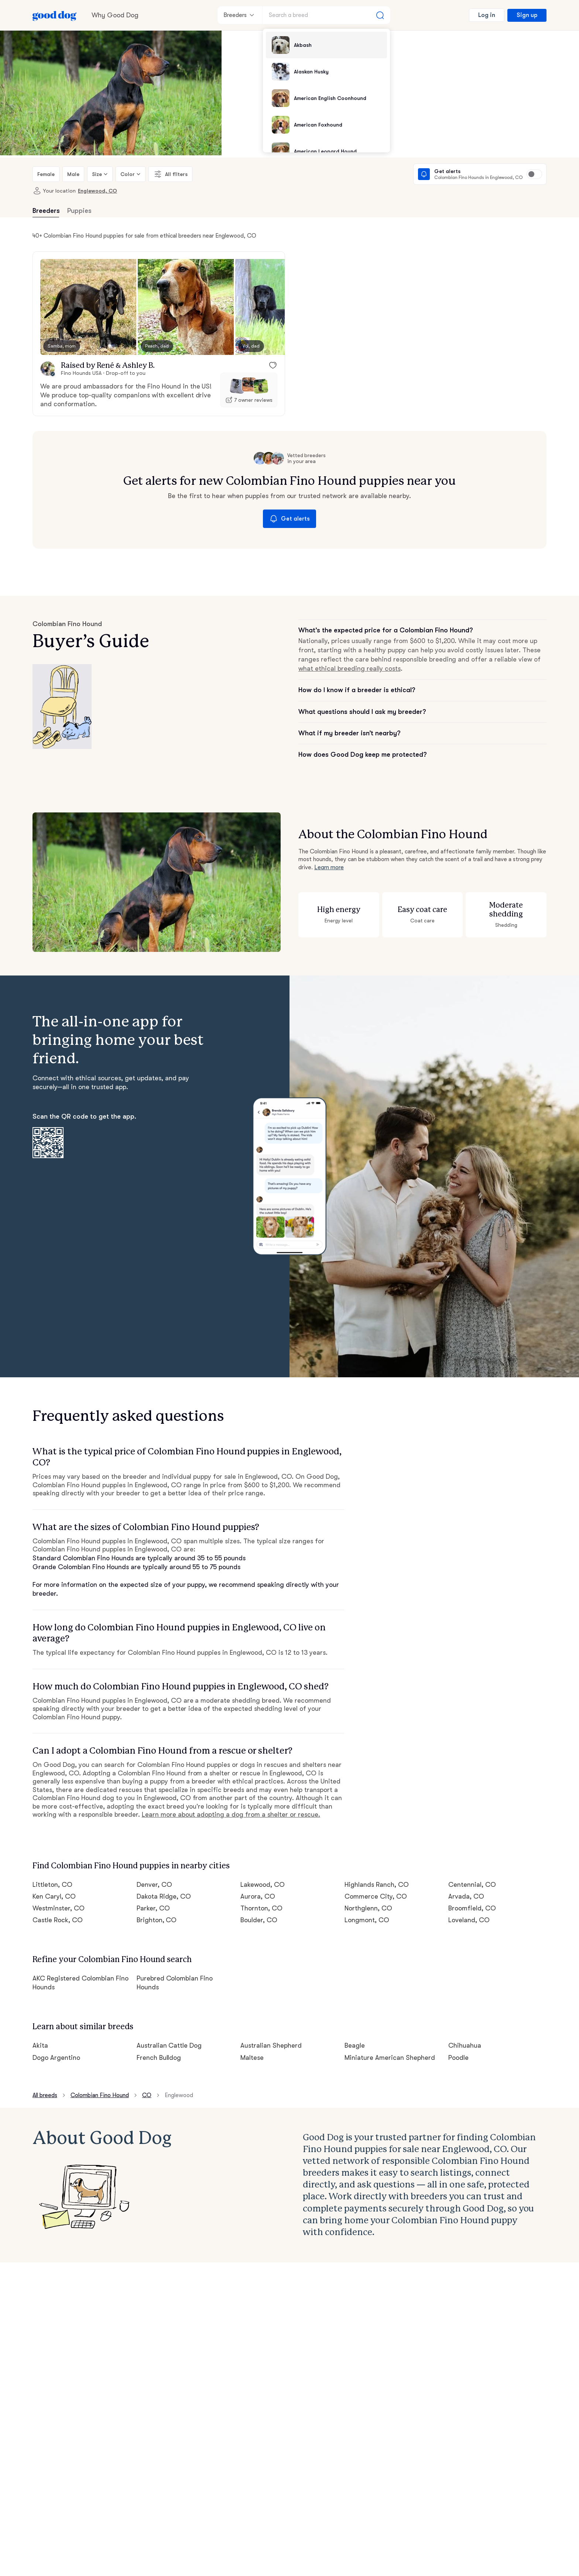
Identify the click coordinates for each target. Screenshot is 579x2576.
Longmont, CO (367, 1920)
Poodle (458, 2057)
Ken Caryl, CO (54, 1896)
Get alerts (289, 518)
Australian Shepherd (271, 2045)
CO (146, 2095)
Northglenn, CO (368, 1908)
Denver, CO (154, 1884)
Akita (40, 2045)
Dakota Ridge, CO (164, 1896)
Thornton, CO (261, 1908)
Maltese (252, 2057)
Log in (486, 15)
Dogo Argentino (56, 2057)
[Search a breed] (326, 15)
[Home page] (54, 15)
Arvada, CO (466, 1896)
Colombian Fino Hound (100, 2095)
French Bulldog (159, 2057)
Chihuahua (464, 2045)
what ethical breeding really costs (349, 668)
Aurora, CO (257, 1896)
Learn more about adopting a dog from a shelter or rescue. (231, 1814)
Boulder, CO (258, 1920)
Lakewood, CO (262, 1884)
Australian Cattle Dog (169, 2045)
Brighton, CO (157, 1920)
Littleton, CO (52, 1884)
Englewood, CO (97, 191)
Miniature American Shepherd (390, 2057)
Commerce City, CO (376, 1896)
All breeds (44, 2095)
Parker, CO (153, 1908)
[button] (88, 307)
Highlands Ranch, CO (377, 1884)
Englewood (179, 2095)
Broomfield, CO (472, 1908)
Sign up (527, 15)
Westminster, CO (58, 1908)
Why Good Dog (115, 15)
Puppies (79, 210)
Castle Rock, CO (57, 1920)
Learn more (329, 867)
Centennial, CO (472, 1884)
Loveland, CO (469, 1920)
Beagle (355, 2045)
